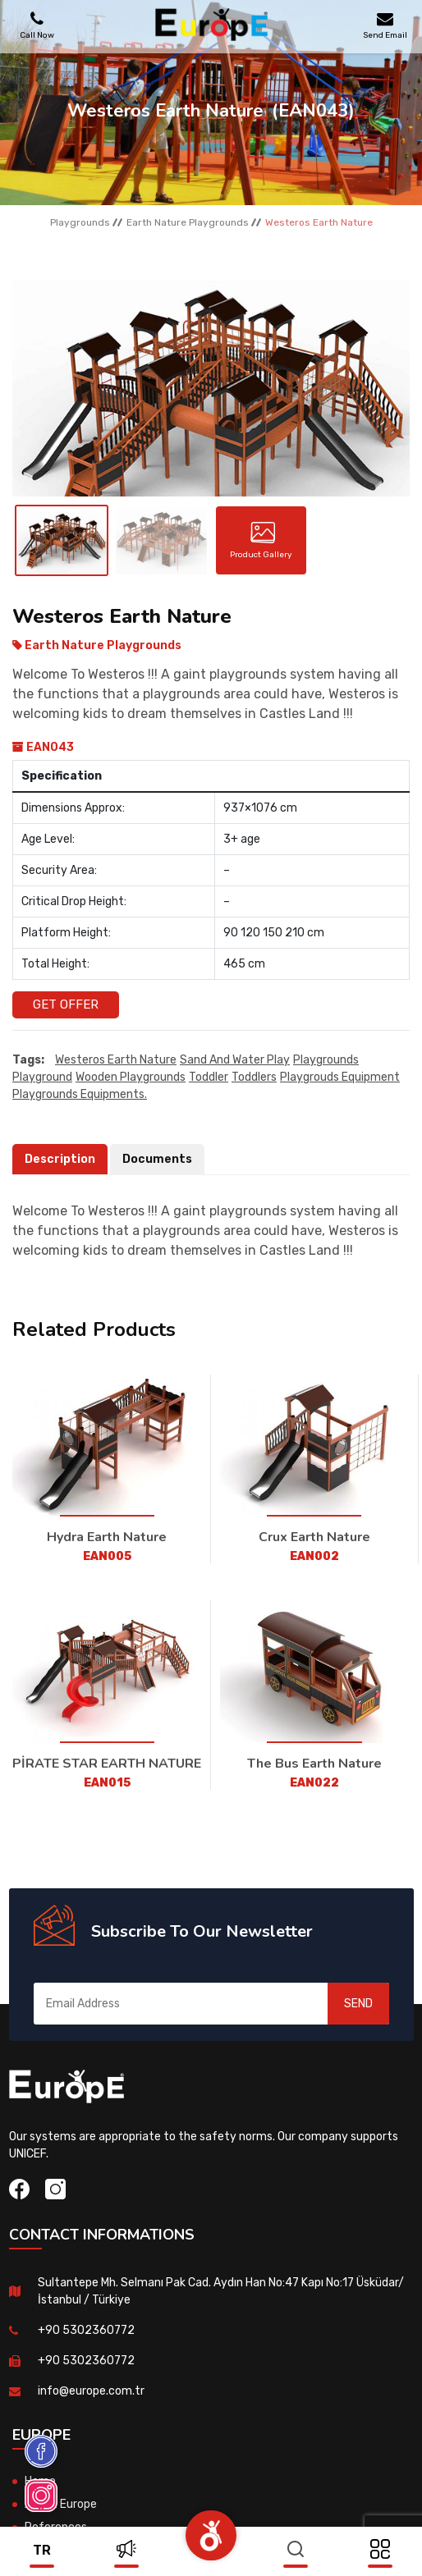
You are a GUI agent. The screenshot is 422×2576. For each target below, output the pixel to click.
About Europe (61, 2504)
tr (42, 2550)
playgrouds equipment (340, 1077)
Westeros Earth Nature (116, 1060)
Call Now (37, 25)
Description (60, 1159)
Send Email (385, 25)
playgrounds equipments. (79, 1094)
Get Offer (66, 1004)
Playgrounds (80, 222)
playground (42, 1077)
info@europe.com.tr (91, 2391)
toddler (208, 1077)
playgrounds (326, 1060)
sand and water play (235, 1060)
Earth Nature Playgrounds (187, 222)
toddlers (254, 1077)
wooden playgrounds (131, 1077)
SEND (358, 2004)
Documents (157, 1159)
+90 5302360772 (86, 2330)
